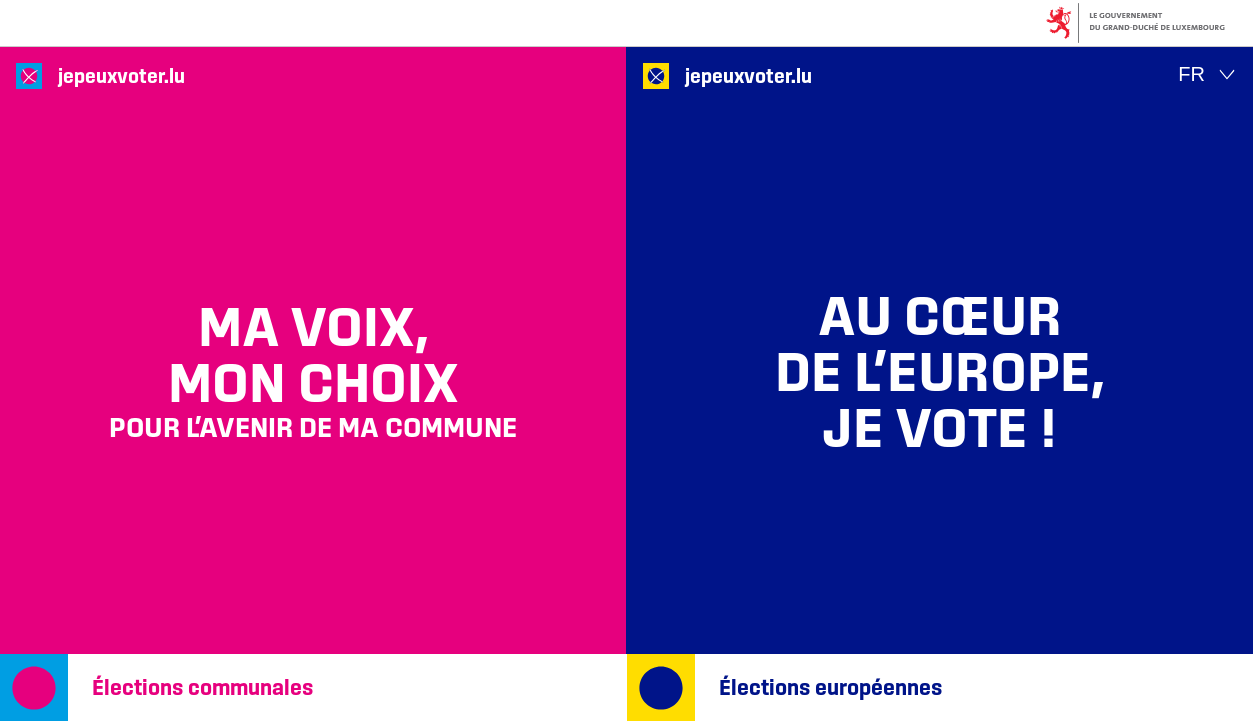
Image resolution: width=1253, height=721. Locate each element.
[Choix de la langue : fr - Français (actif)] (1207, 74)
